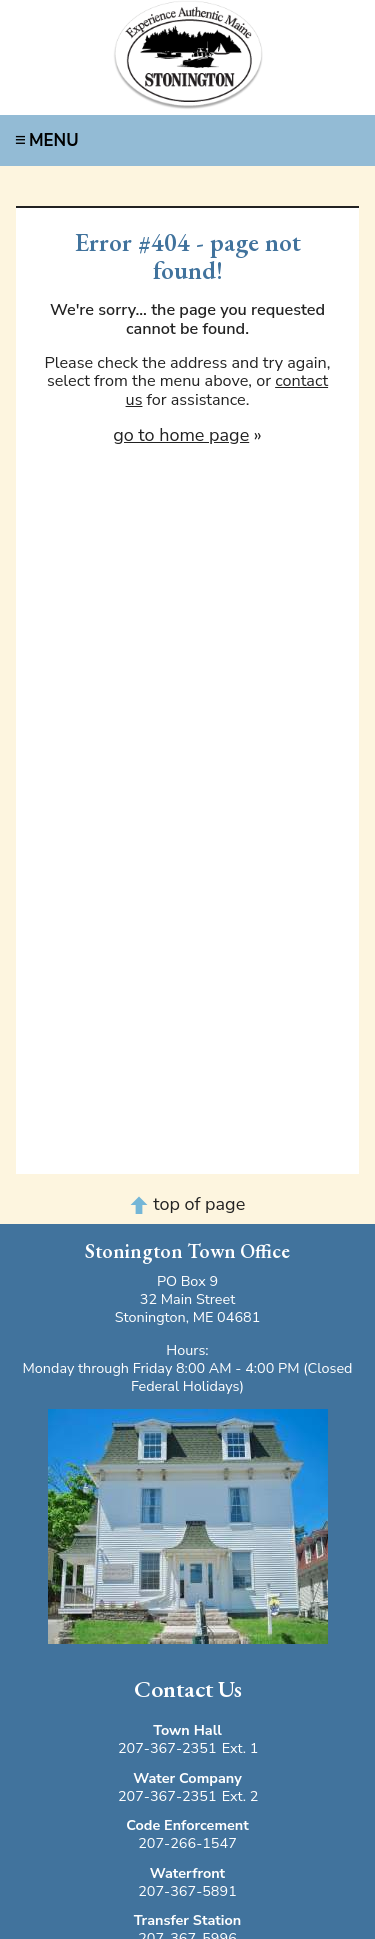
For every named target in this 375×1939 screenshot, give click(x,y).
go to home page (181, 435)
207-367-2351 (167, 1748)
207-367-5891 (187, 1891)
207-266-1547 (187, 1843)
